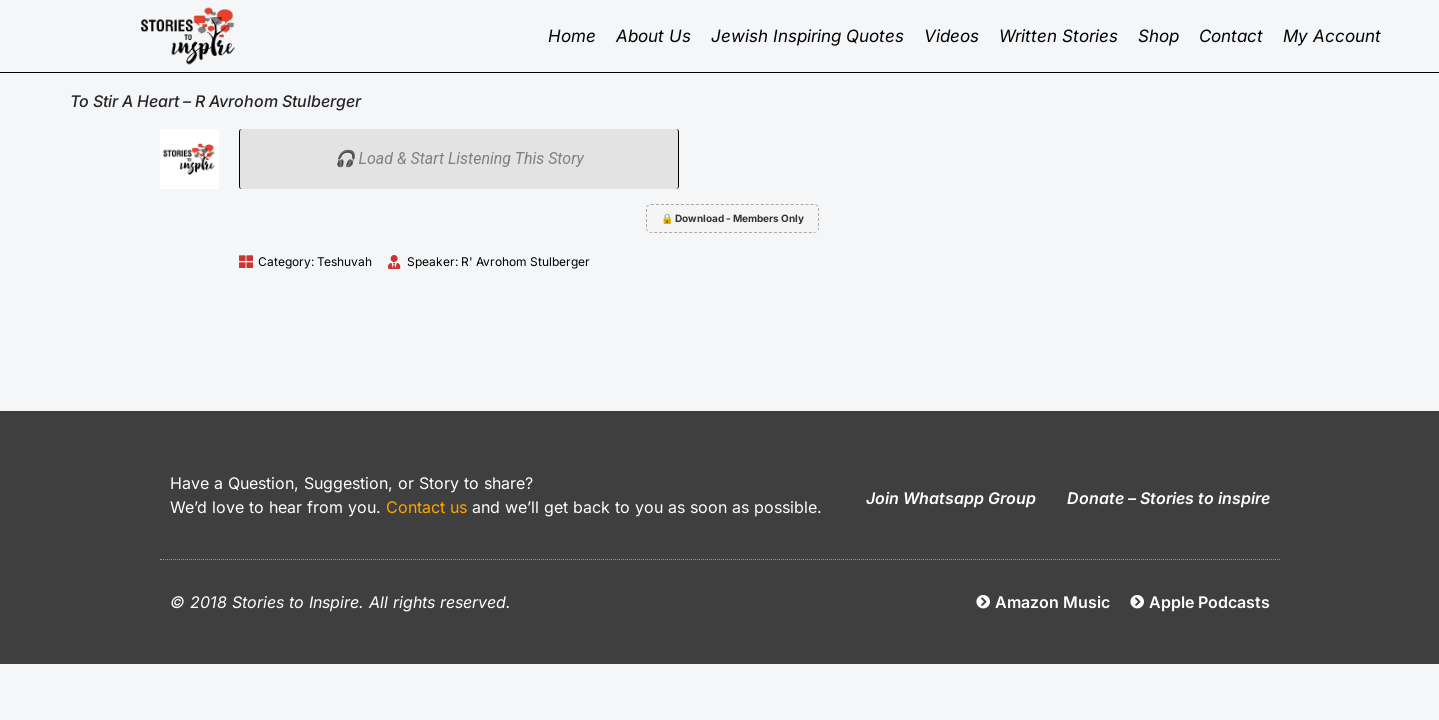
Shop (1158, 36)
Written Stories (1058, 36)
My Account (1332, 36)
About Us (653, 36)
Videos (951, 36)
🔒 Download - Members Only (732, 218)
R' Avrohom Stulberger (525, 261)
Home (572, 36)
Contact (1231, 36)
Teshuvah (344, 261)
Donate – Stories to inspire (1168, 498)
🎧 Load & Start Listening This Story (459, 158)
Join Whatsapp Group (951, 498)
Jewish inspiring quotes (807, 36)
